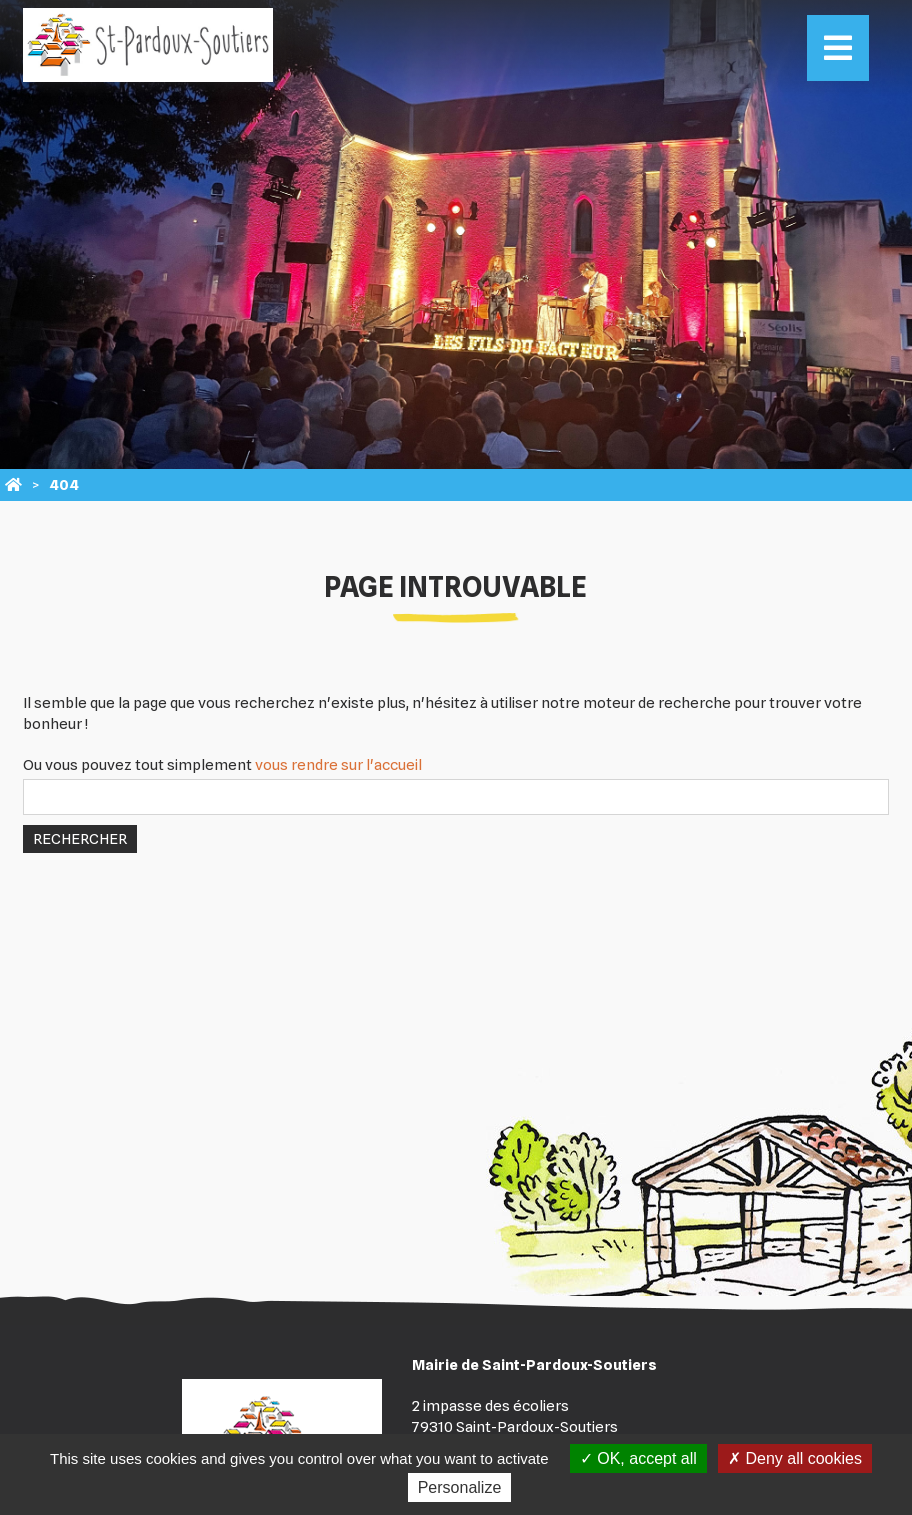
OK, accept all (638, 1458)
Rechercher (80, 839)
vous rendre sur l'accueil (338, 765)
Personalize (460, 1487)
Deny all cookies (795, 1458)
